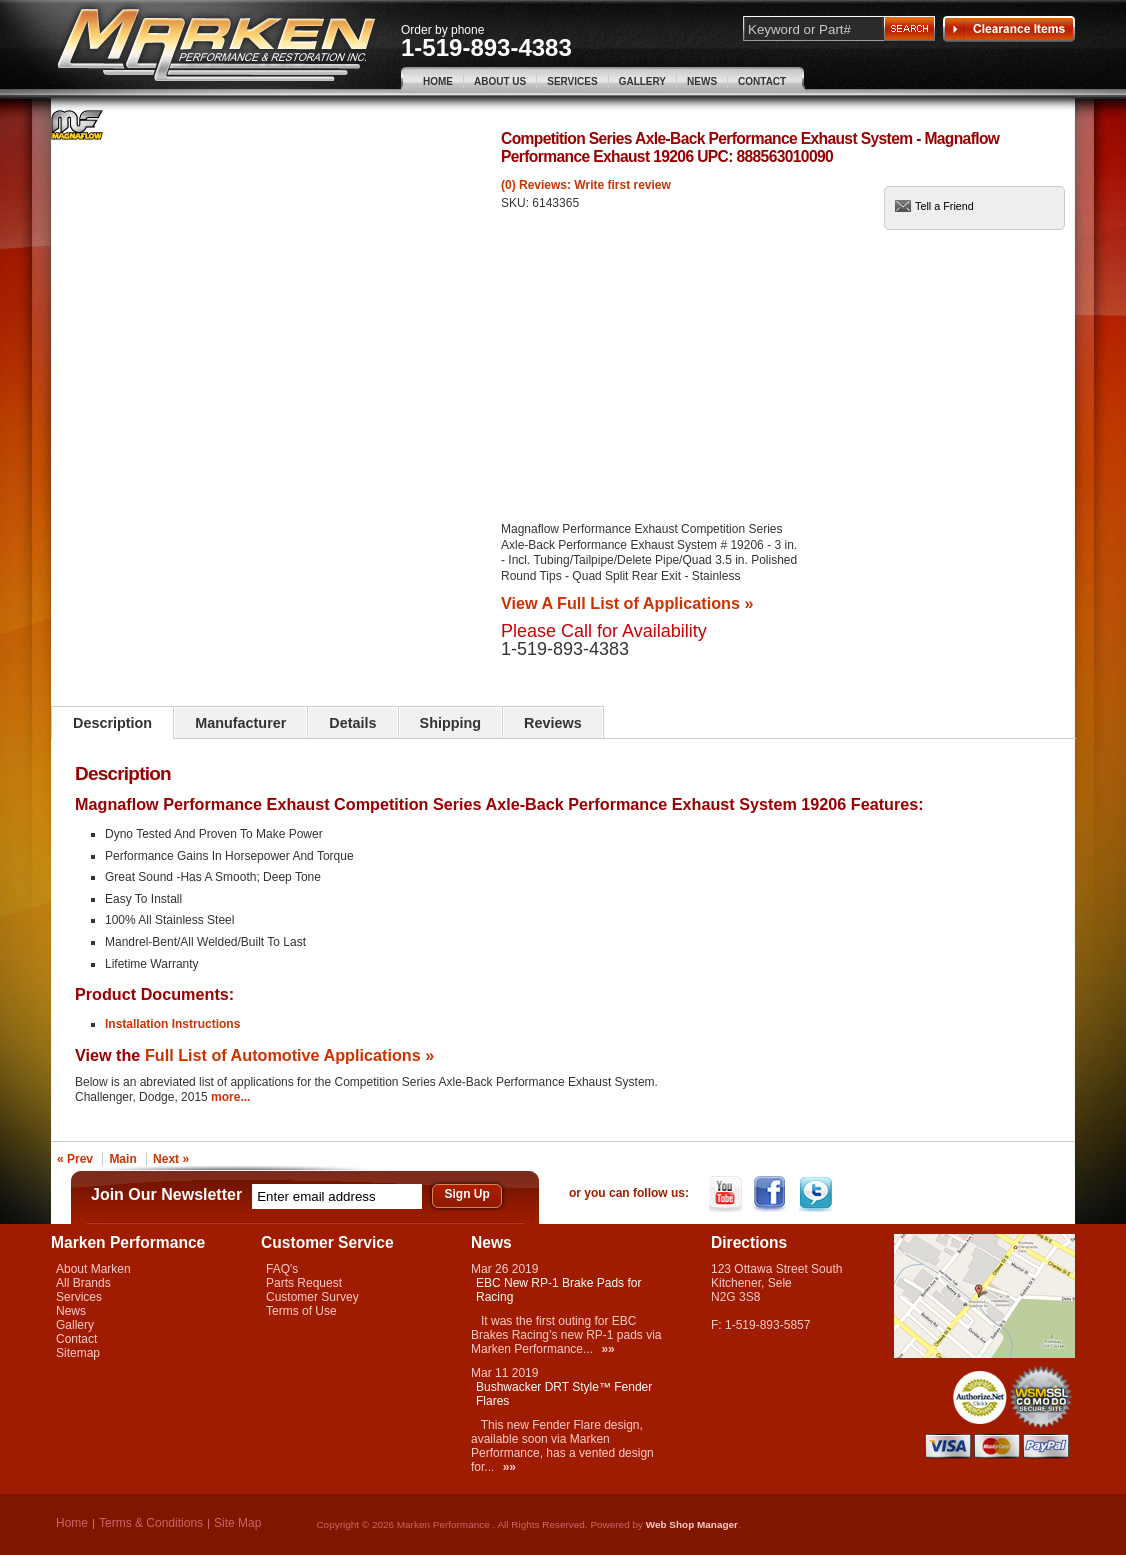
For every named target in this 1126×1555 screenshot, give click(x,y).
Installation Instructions (172, 1024)
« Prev (75, 1159)
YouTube (727, 1194)
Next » (171, 1159)
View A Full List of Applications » (627, 603)
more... (230, 1097)
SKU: (516, 203)
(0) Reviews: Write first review (586, 185)
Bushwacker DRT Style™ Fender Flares (564, 1394)
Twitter (817, 1194)
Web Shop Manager (692, 1524)
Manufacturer (240, 723)
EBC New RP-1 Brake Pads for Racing (558, 1290)
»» (607, 1349)
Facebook (772, 1194)
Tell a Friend (944, 206)
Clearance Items (1009, 29)
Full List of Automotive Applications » (289, 1055)
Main (122, 1159)
